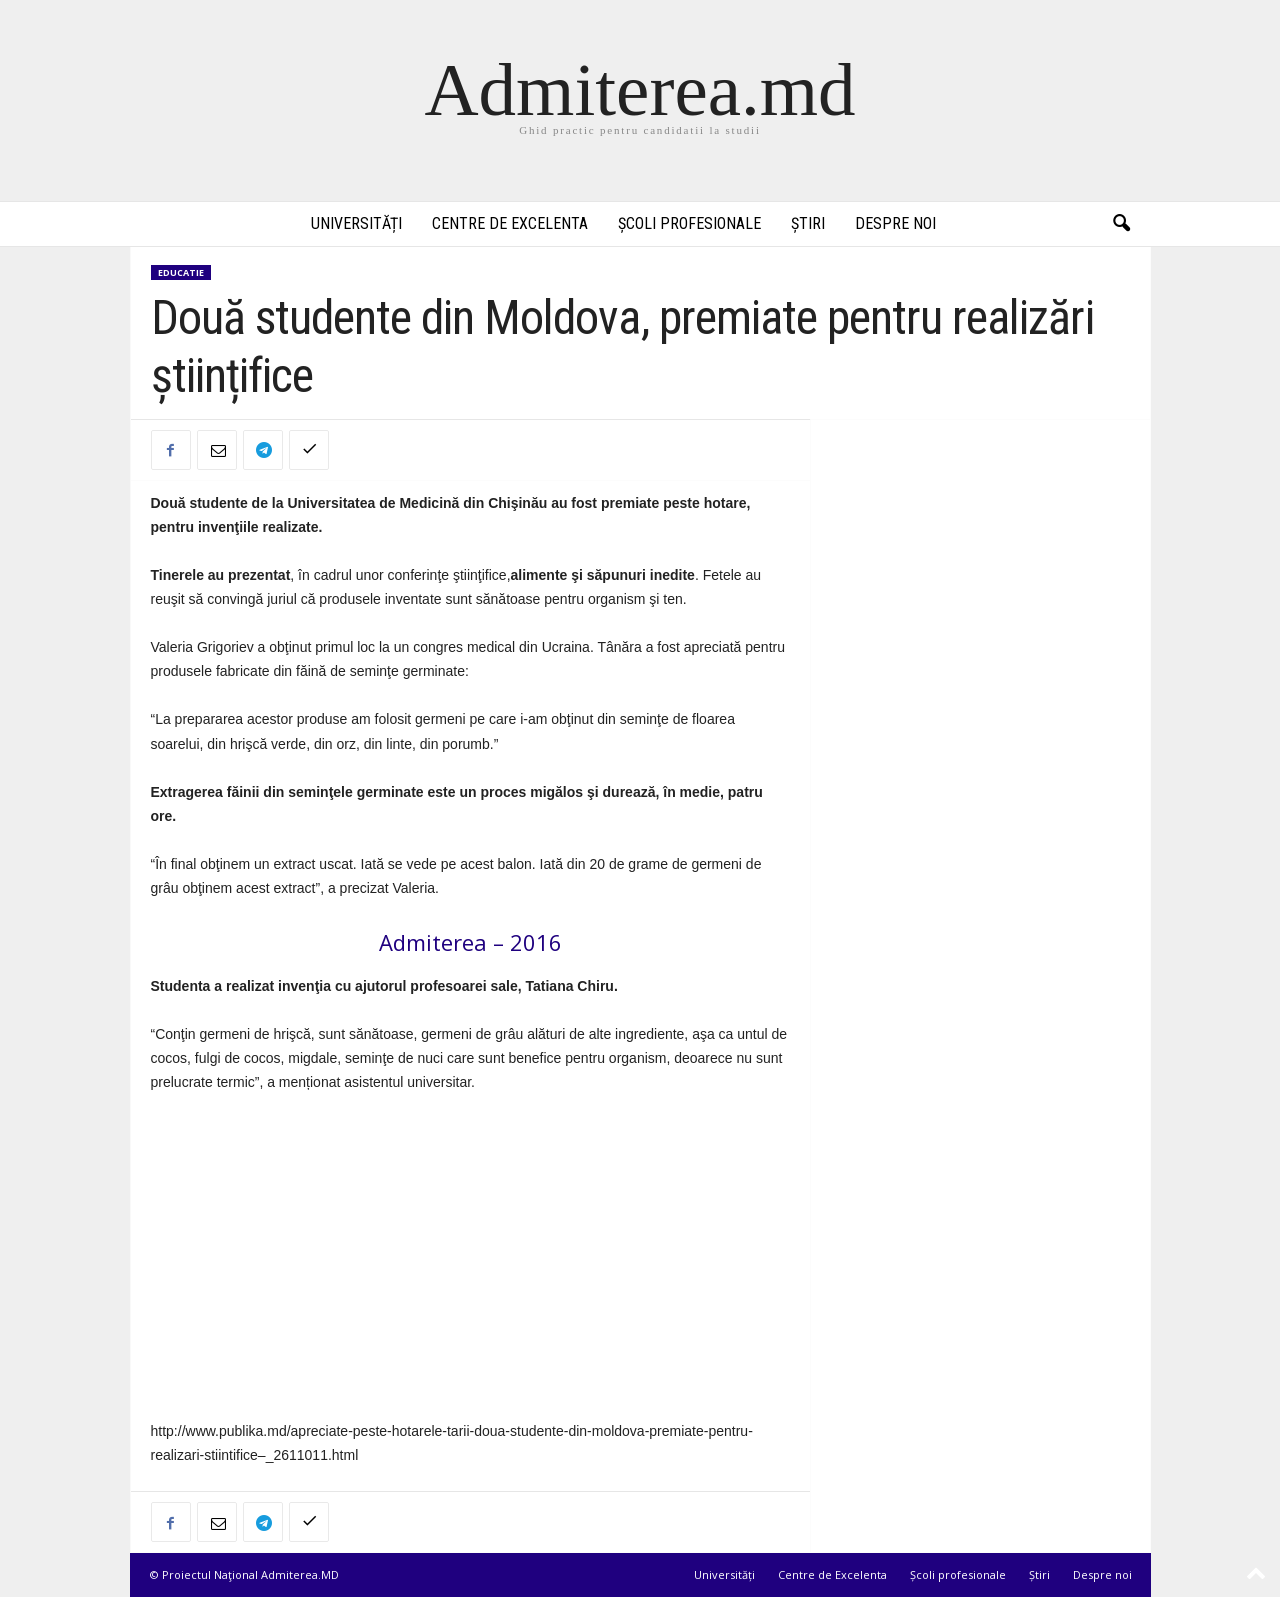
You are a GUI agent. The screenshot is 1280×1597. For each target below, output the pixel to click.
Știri (808, 223)
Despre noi (895, 223)
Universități (356, 223)
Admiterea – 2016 (470, 942)
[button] (1121, 224)
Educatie (181, 272)
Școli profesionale (689, 223)
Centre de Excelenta (510, 223)
